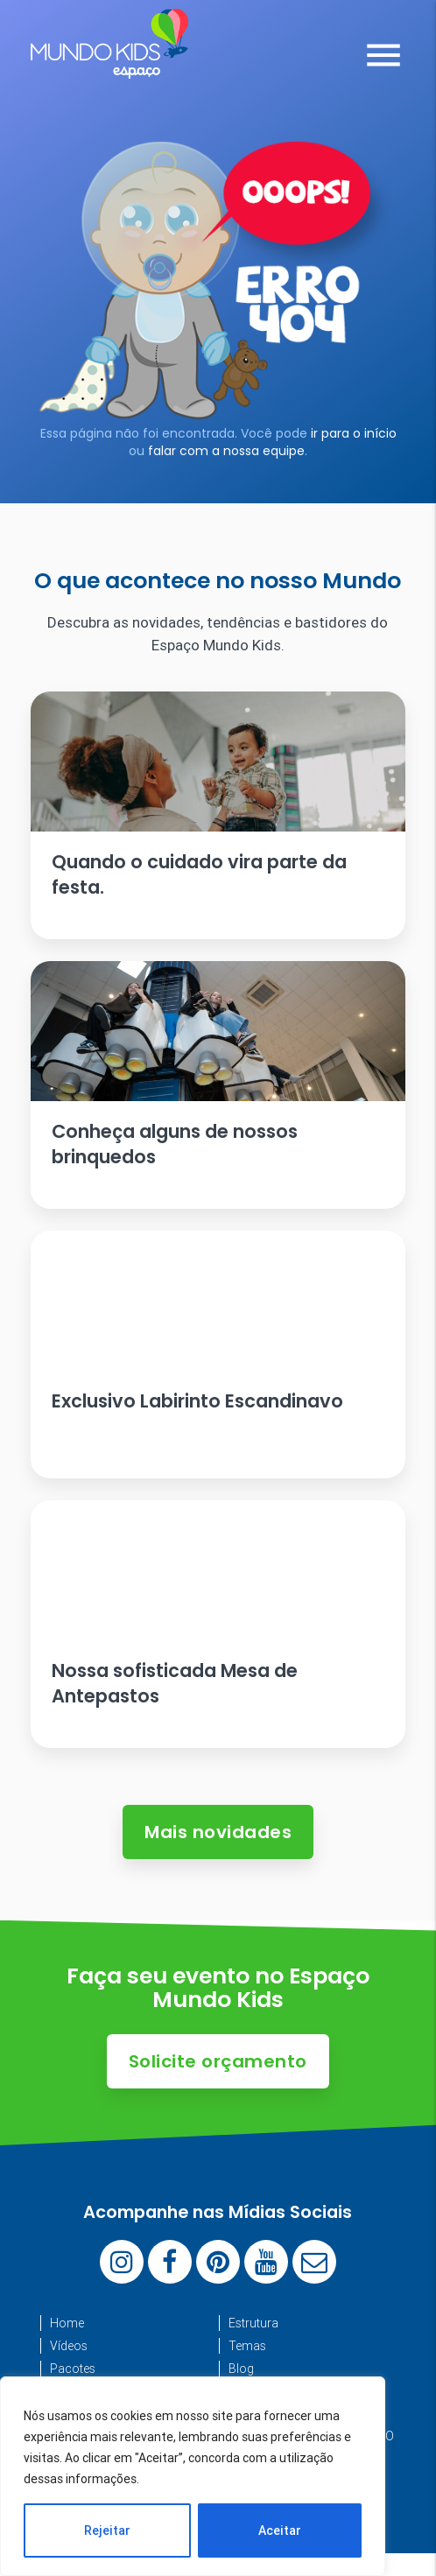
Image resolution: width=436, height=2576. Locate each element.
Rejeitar (107, 2530)
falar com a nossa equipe (226, 451)
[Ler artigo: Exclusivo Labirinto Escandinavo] (218, 1354)
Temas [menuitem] (247, 2346)
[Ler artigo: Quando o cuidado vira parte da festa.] (218, 815)
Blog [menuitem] (241, 2368)
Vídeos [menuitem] (69, 2346)
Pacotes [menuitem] (72, 2368)
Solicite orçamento (218, 2061)
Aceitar (279, 2530)
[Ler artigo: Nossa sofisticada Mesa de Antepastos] (218, 1624)
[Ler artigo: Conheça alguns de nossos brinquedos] (218, 1085)
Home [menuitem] (67, 2323)
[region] (192, 2476)
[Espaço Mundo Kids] (109, 66)
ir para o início (354, 433)
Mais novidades (218, 1832)
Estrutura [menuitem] (253, 2323)
